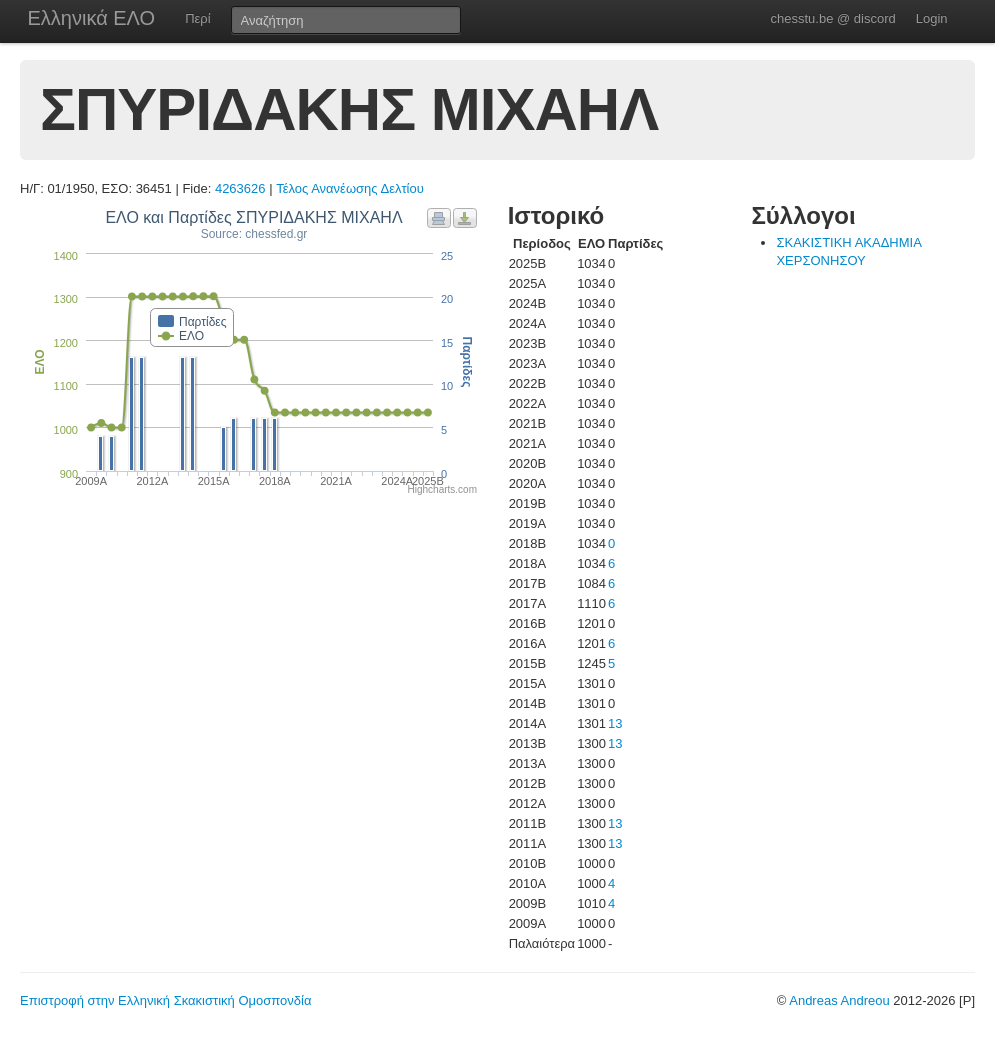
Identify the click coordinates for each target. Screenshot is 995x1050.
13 (615, 723)
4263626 (240, 188)
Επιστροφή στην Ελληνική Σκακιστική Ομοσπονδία (165, 1000)
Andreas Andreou (839, 1000)
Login (932, 18)
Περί (197, 18)
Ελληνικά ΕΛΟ (92, 18)
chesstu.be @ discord (832, 18)
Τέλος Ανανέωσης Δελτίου (350, 188)
